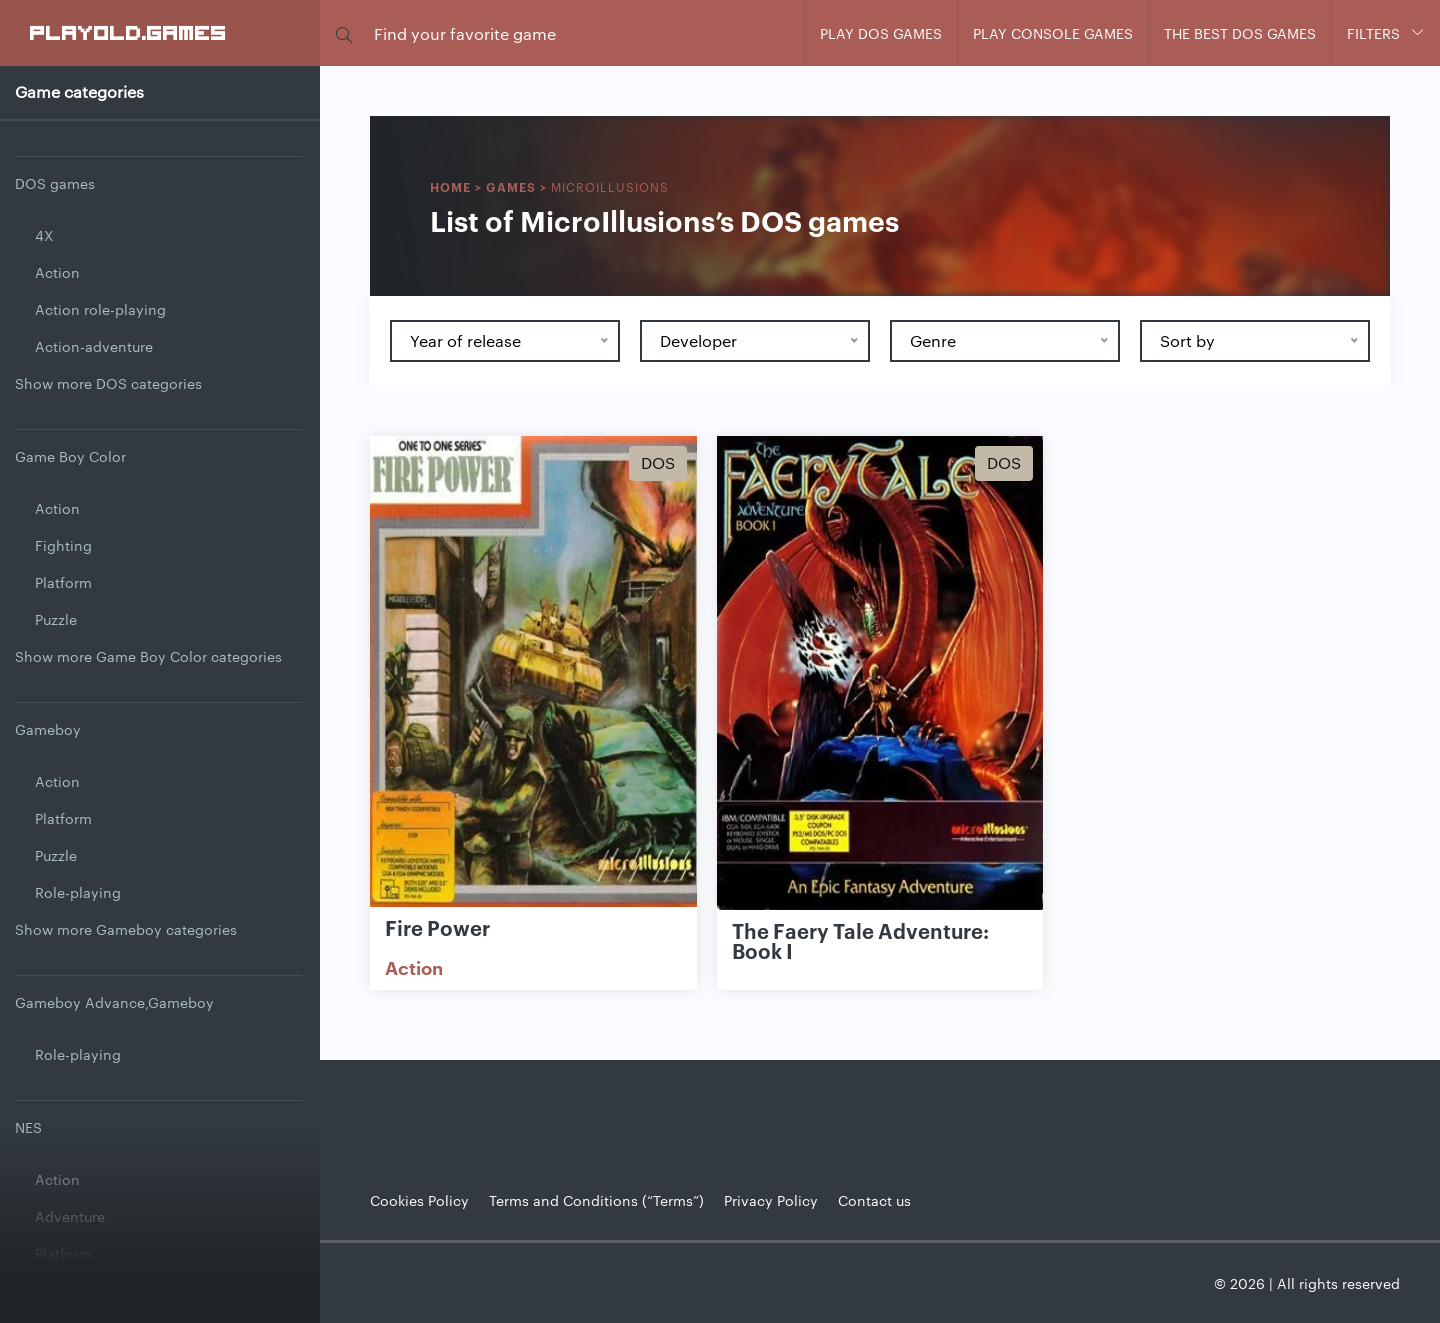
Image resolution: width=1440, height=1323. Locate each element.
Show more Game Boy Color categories (148, 656)
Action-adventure (94, 346)
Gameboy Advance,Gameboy (114, 1002)
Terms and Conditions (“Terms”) (596, 1200)
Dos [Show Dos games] (658, 462)
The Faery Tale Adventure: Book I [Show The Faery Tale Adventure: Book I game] (860, 940)
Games (511, 186)
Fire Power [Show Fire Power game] (437, 927)
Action (57, 272)
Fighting (63, 545)
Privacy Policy (771, 1200)
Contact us (874, 1200)
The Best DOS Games (1240, 33)
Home (450, 186)
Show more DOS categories (108, 383)
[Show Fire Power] (533, 673)
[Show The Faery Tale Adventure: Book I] (880, 673)
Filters (1373, 33)
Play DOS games (881, 33)
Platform (63, 582)
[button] (344, 33)
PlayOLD (128, 32)
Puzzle (56, 619)
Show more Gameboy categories (126, 929)
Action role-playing (100, 309)
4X (44, 235)
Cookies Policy (419, 1200)
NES (28, 1127)
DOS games (55, 183)
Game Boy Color (70, 456)
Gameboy (48, 729)
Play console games (1053, 33)
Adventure (70, 1216)
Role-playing (78, 892)
